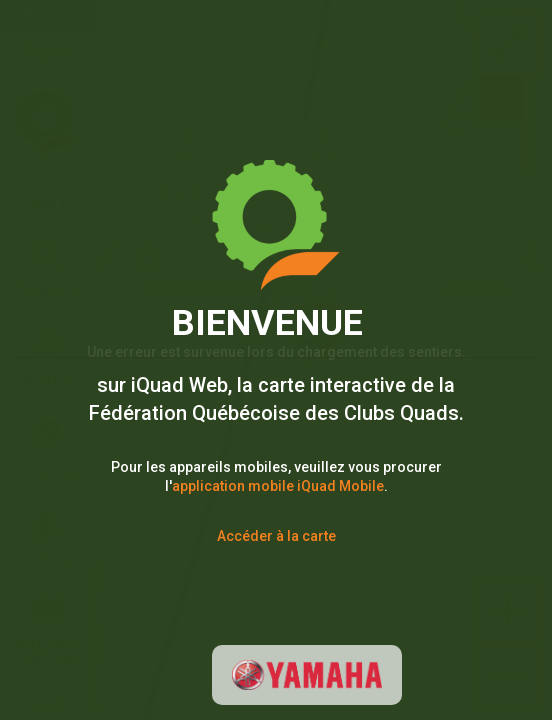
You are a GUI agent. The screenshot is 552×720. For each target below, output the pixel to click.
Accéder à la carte (276, 536)
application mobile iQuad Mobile (278, 486)
